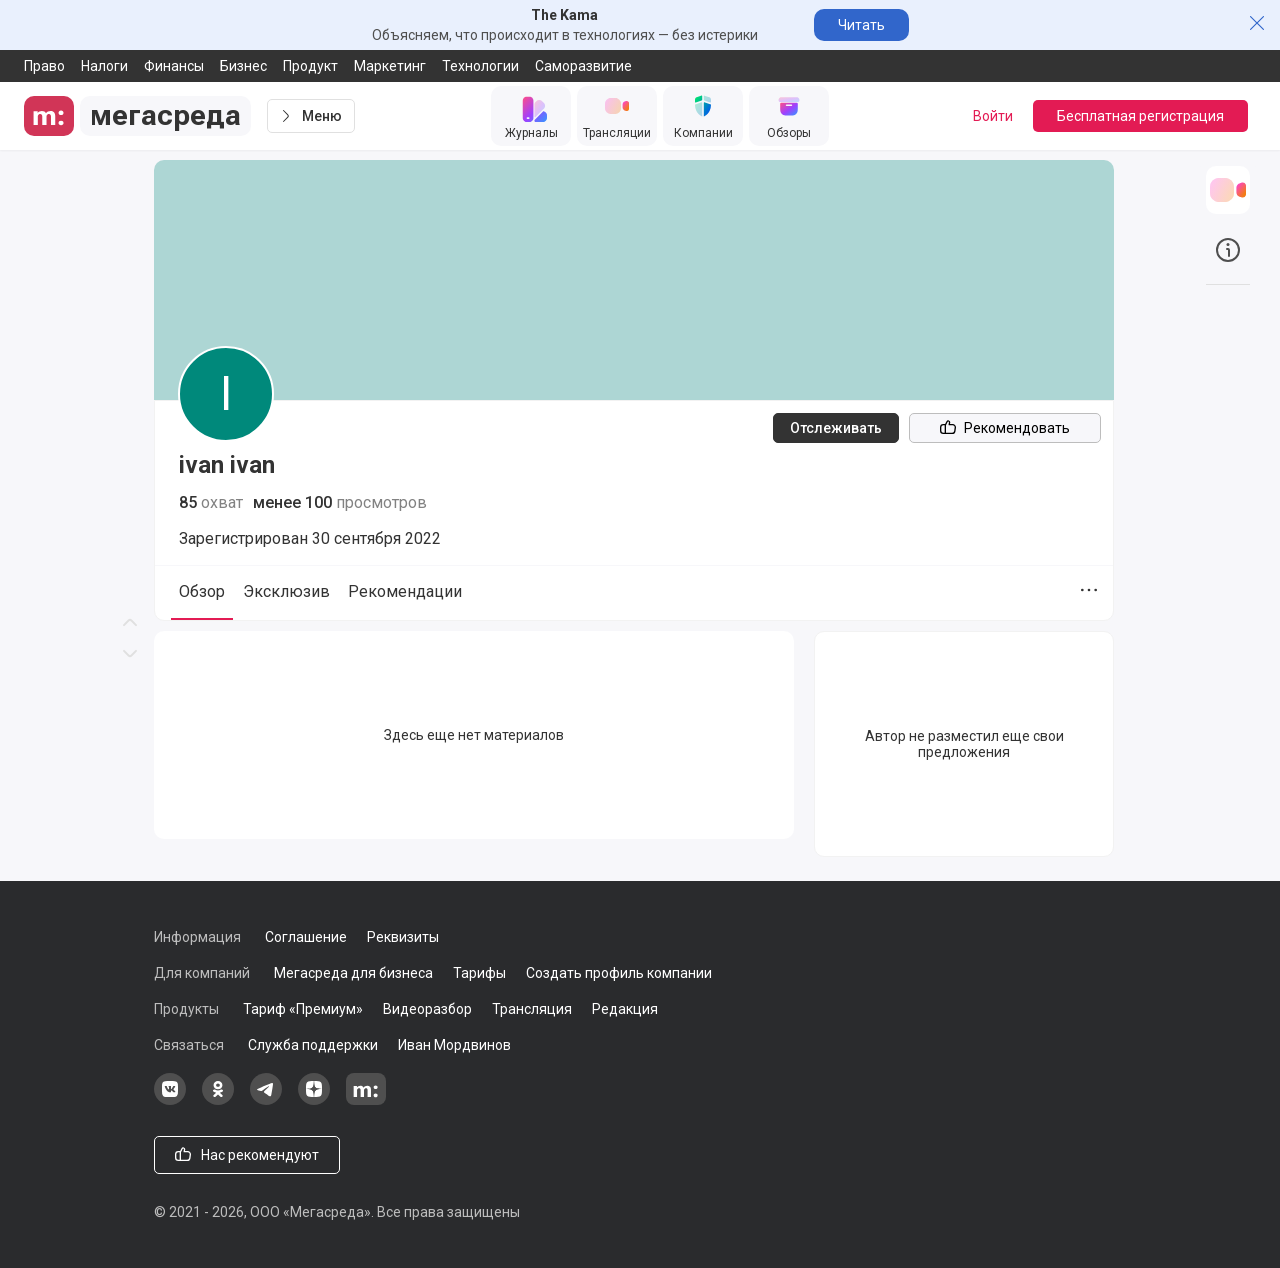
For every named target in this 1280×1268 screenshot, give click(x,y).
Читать (861, 25)
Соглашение (306, 937)
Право (44, 66)
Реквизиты (403, 937)
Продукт (310, 66)
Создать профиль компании (619, 973)
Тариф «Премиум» (303, 1009)
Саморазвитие (583, 66)
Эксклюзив (286, 591)
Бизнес (243, 66)
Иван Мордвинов (454, 1045)
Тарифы (479, 973)
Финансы (174, 66)
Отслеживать (836, 428)
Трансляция (532, 1009)
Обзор (202, 591)
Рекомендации (405, 591)
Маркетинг (390, 66)
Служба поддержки (313, 1045)
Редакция (625, 1009)
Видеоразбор (427, 1009)
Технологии (480, 66)
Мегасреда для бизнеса (353, 973)
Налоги (104, 66)
